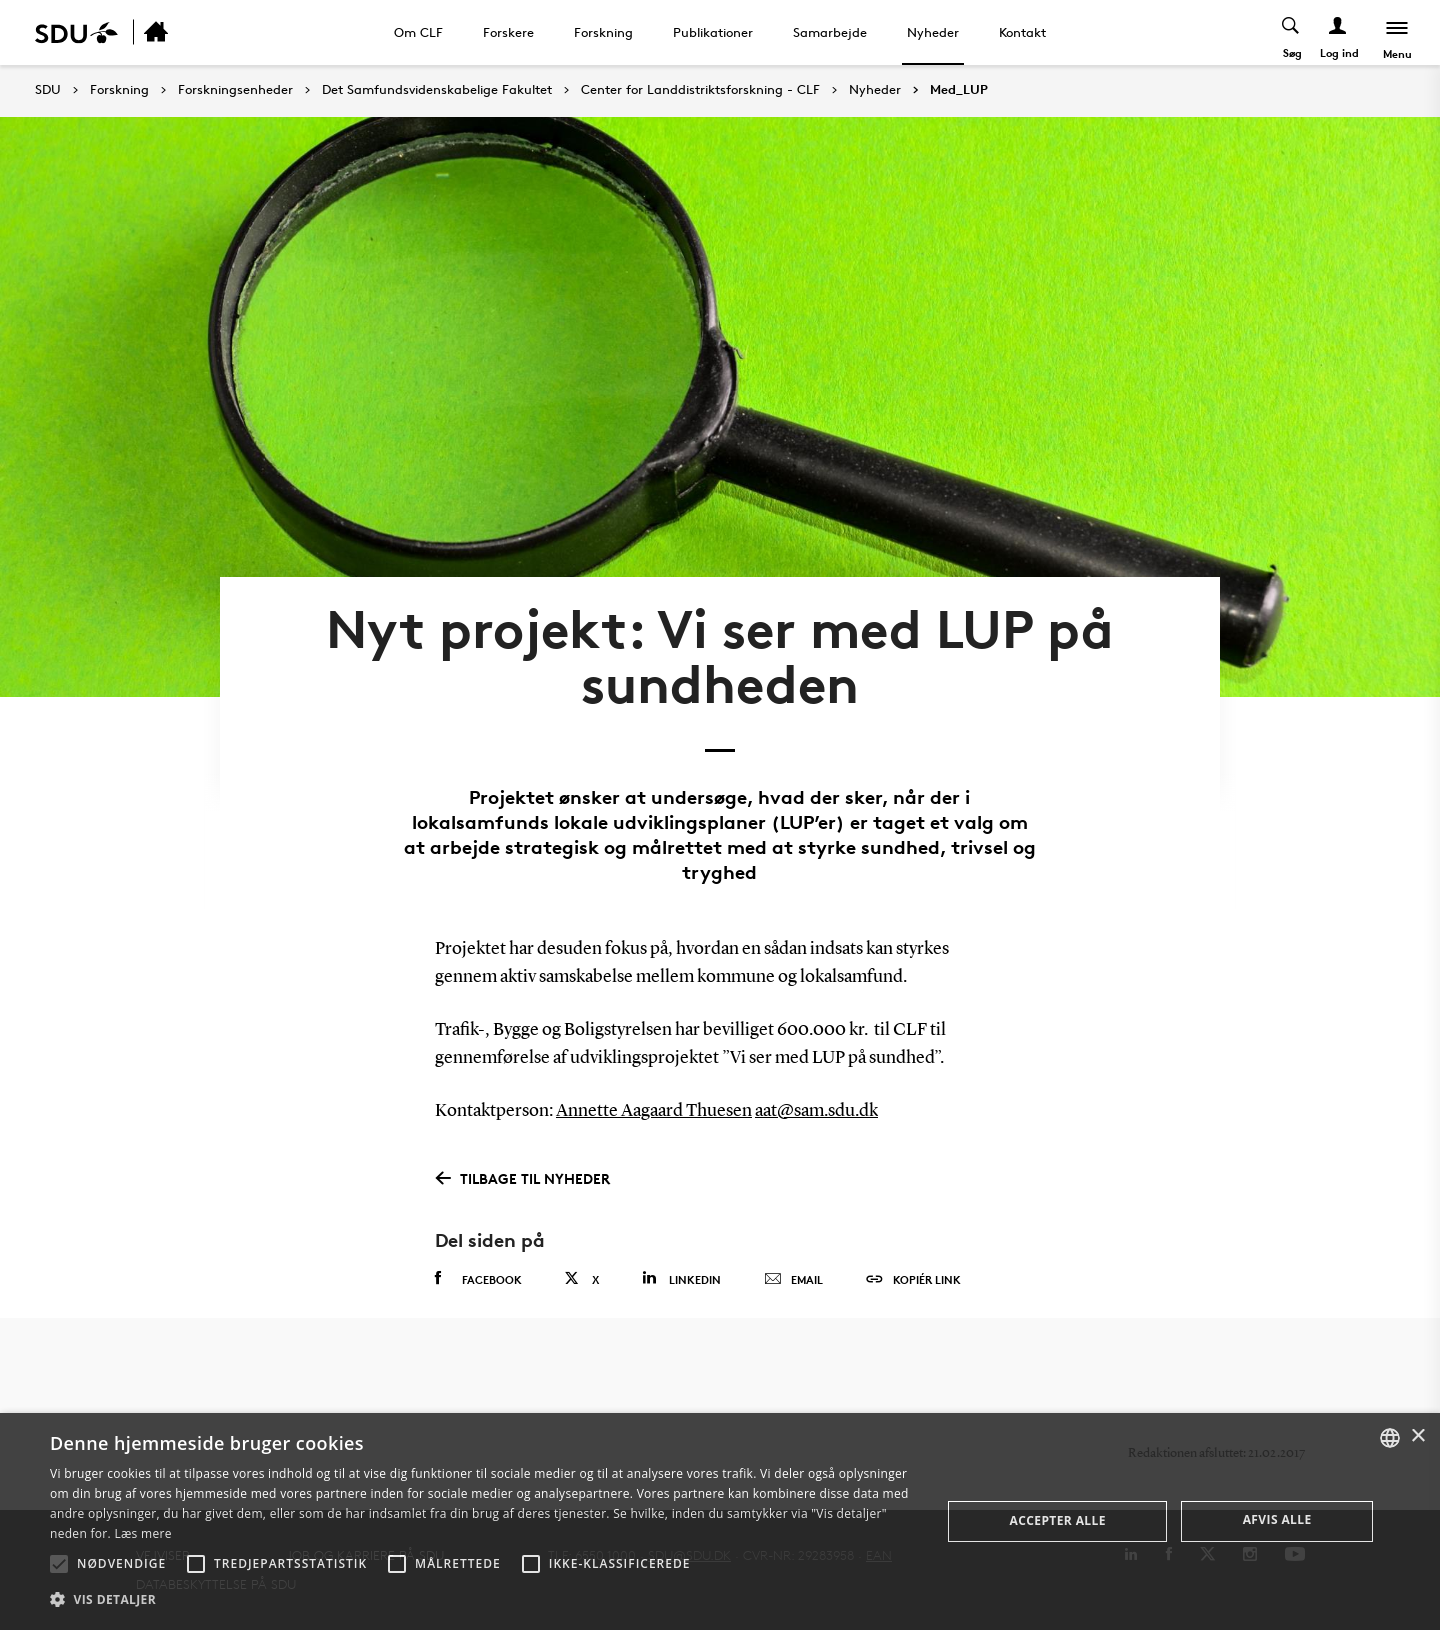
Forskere (508, 32)
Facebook (478, 1279)
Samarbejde (830, 32)
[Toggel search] (1291, 32)
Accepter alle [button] (1058, 1520)
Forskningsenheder (235, 90)
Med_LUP (959, 90)
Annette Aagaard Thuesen (654, 1111)
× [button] (1417, 1436)
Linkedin (681, 1278)
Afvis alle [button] (1277, 1519)
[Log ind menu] (1338, 32)
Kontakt (1022, 32)
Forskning (603, 32)
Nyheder (933, 32)
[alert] (720, 1521)
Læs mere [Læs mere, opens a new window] (142, 1533)
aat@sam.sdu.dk (816, 1111)
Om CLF (418, 32)
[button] (59, 1564)
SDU (48, 89)
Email (793, 1280)
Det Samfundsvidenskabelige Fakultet (437, 90)
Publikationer (713, 32)
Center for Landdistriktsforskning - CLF (700, 90)
